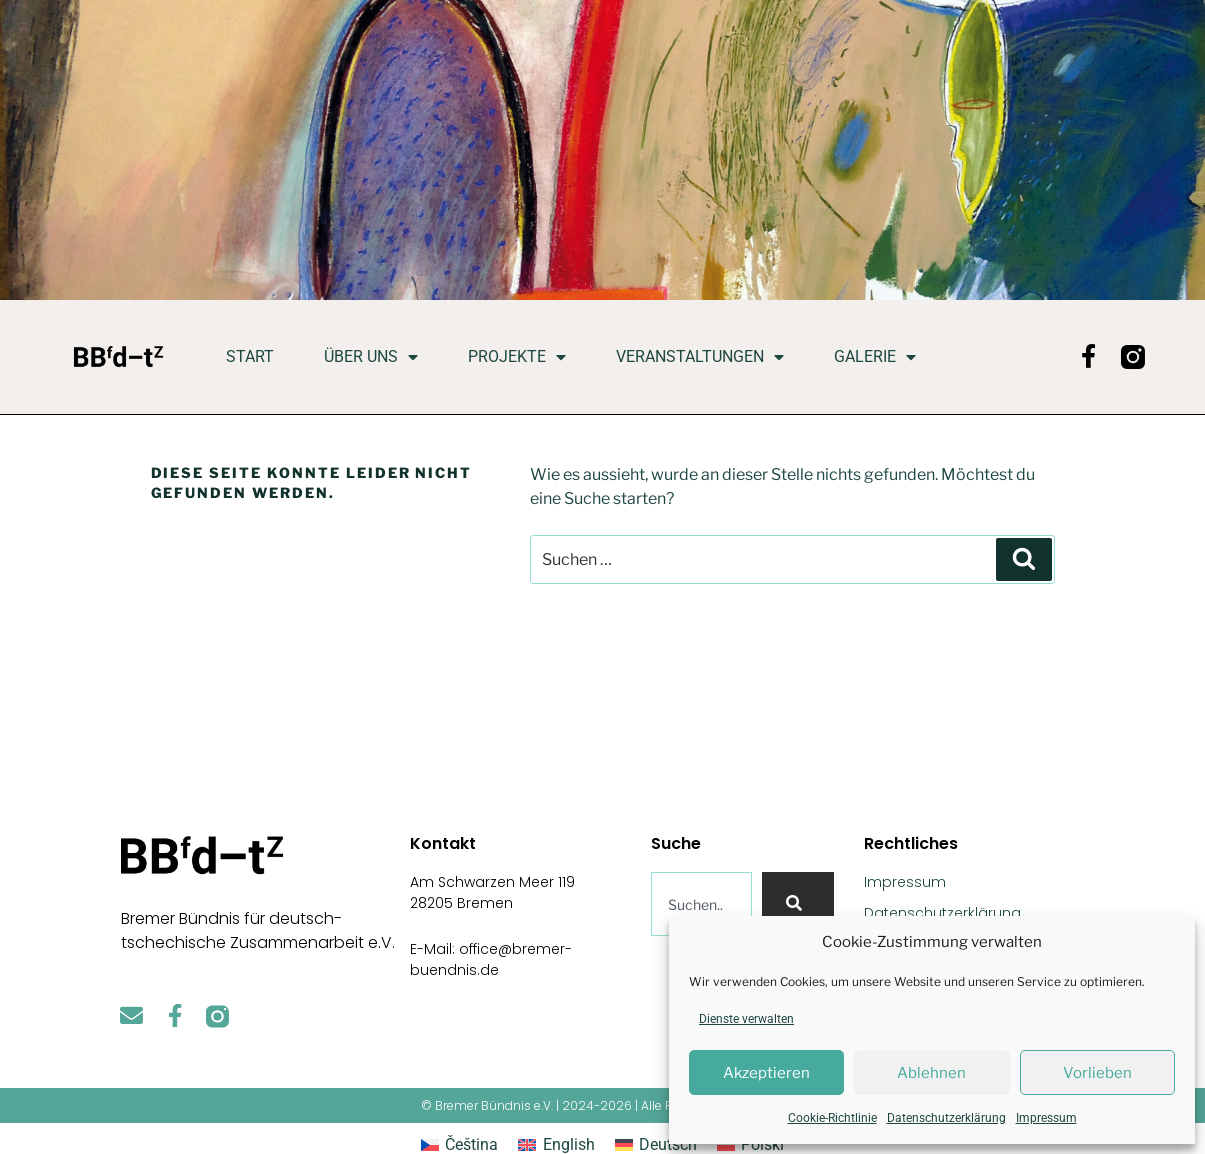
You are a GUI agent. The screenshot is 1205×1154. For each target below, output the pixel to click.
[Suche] (798, 904)
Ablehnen (931, 1073)
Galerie (875, 357)
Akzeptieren (766, 1073)
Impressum (1046, 1118)
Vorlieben (1097, 1073)
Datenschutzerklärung (946, 1118)
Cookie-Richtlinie (832, 1118)
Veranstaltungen (700, 357)
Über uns (371, 357)
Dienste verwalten (746, 1019)
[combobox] (701, 904)
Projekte (517, 357)
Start (250, 356)
